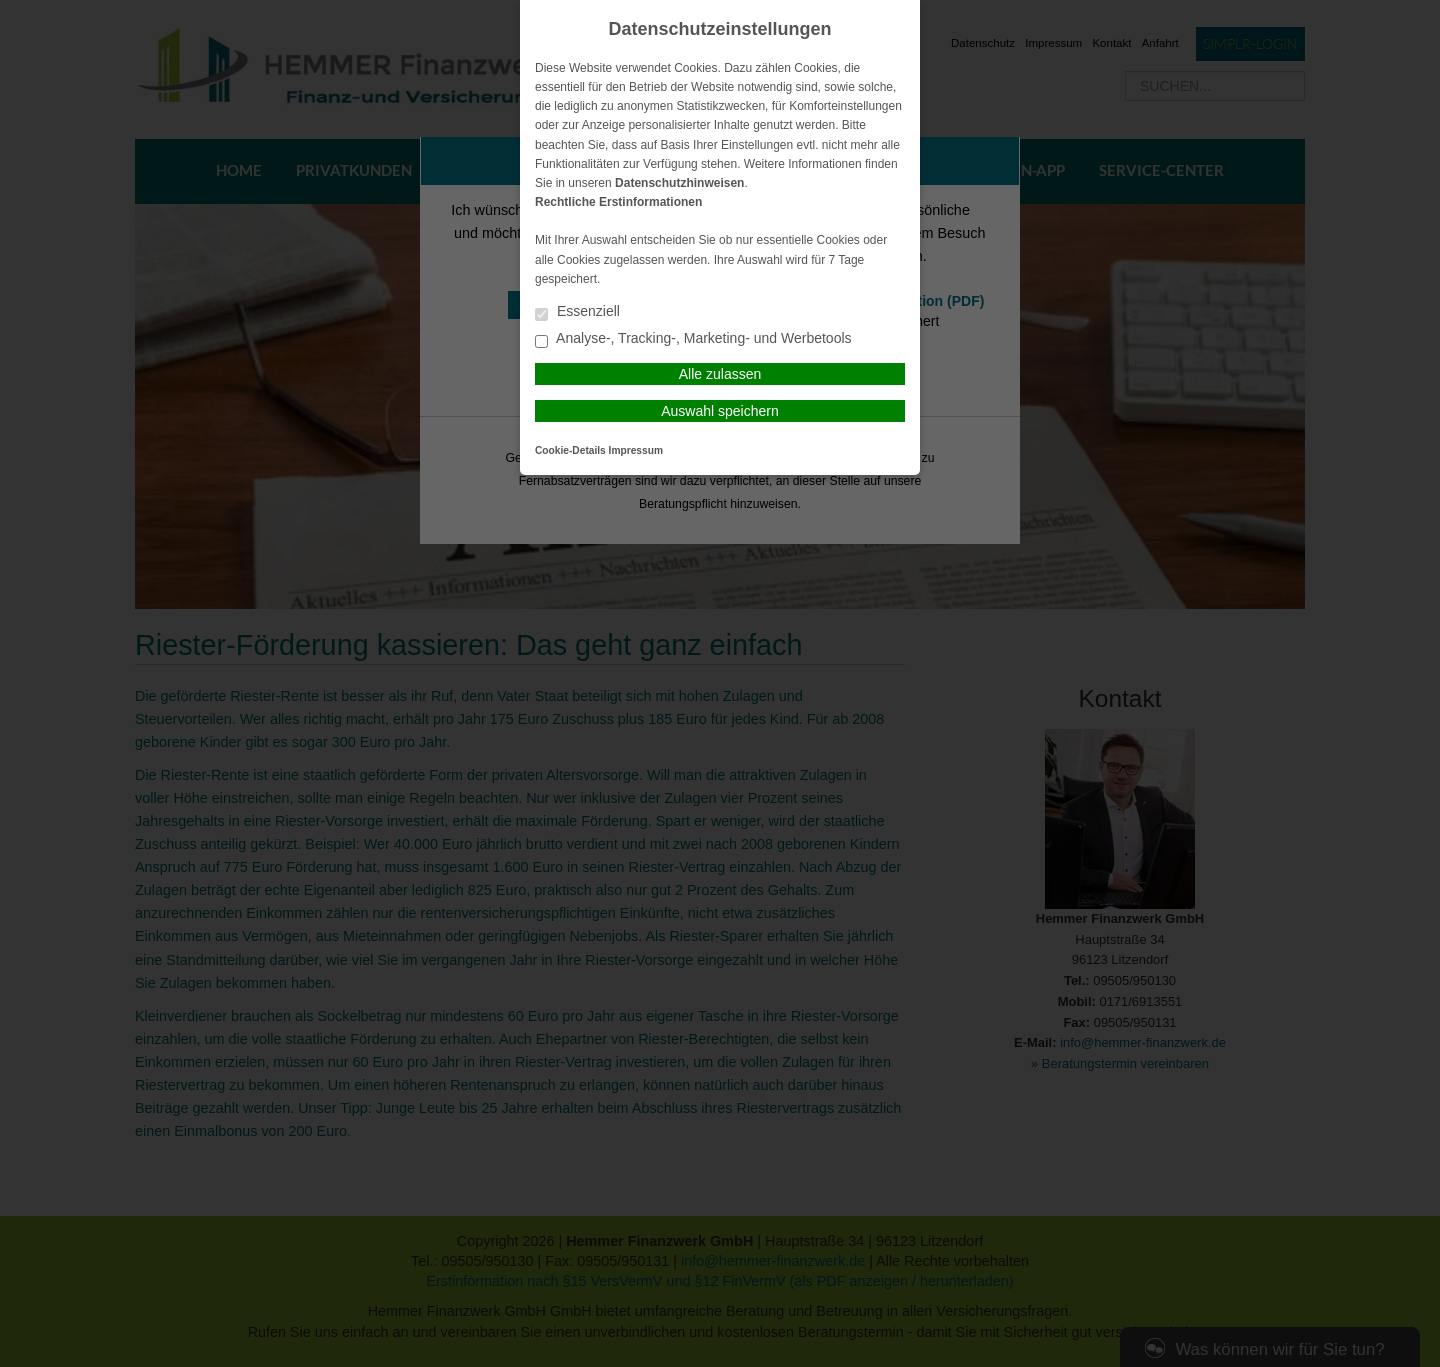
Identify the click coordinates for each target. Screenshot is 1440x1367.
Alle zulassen (720, 374)
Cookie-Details (570, 450)
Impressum (636, 450)
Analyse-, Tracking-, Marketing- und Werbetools (693, 339)
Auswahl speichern (720, 411)
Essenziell (577, 312)
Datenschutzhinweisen (679, 183)
